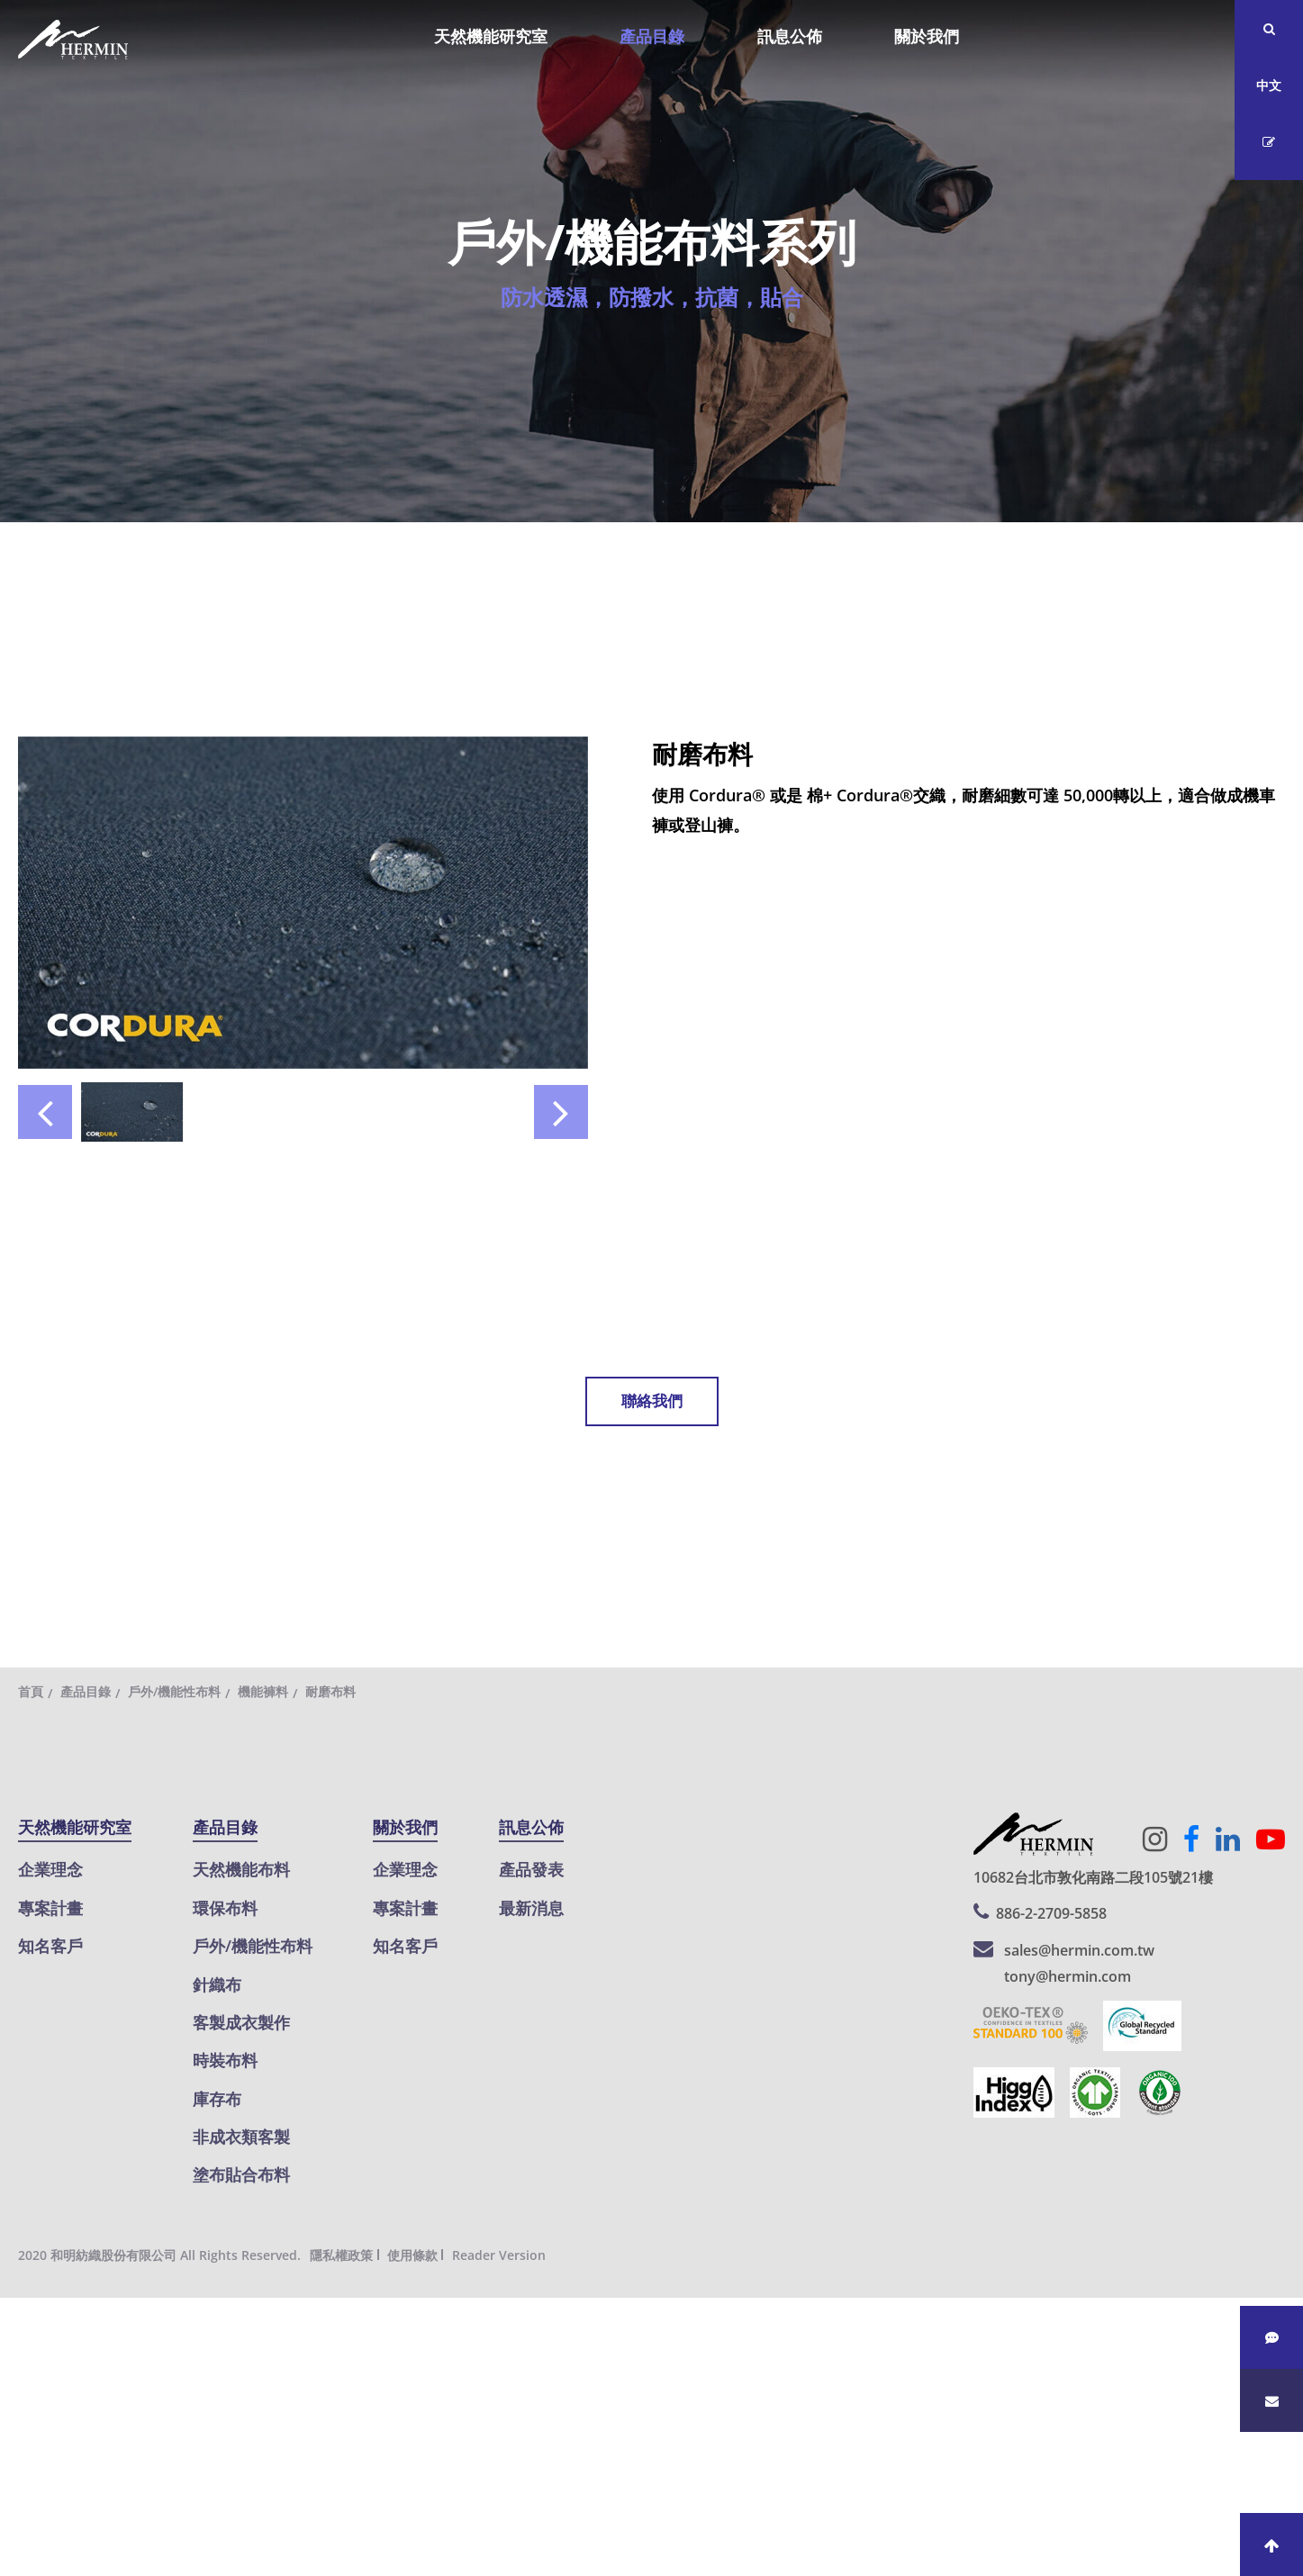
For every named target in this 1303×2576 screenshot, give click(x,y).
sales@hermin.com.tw (1079, 1950)
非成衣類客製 (241, 2136)
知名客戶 (50, 1946)
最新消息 (531, 1908)
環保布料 (225, 1908)
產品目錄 (652, 36)
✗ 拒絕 (23, 2399)
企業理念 (50, 1869)
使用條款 (412, 2255)
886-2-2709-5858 (1051, 1913)
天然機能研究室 (490, 36)
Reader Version (499, 2255)
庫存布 (217, 2099)
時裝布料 (225, 2060)
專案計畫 (50, 1908)
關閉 (16, 2312)
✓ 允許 (24, 2371)
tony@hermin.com (1067, 1976)
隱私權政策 (341, 2255)
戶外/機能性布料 (174, 1691)
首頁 (30, 1691)
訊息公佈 (789, 36)
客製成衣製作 (241, 2022)
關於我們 (926, 36)
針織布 (217, 1984)
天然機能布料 (241, 1869)
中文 (1268, 85)
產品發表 (531, 1869)
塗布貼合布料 (241, 2174)
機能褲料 (263, 1691)
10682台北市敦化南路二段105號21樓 (1093, 1877)
